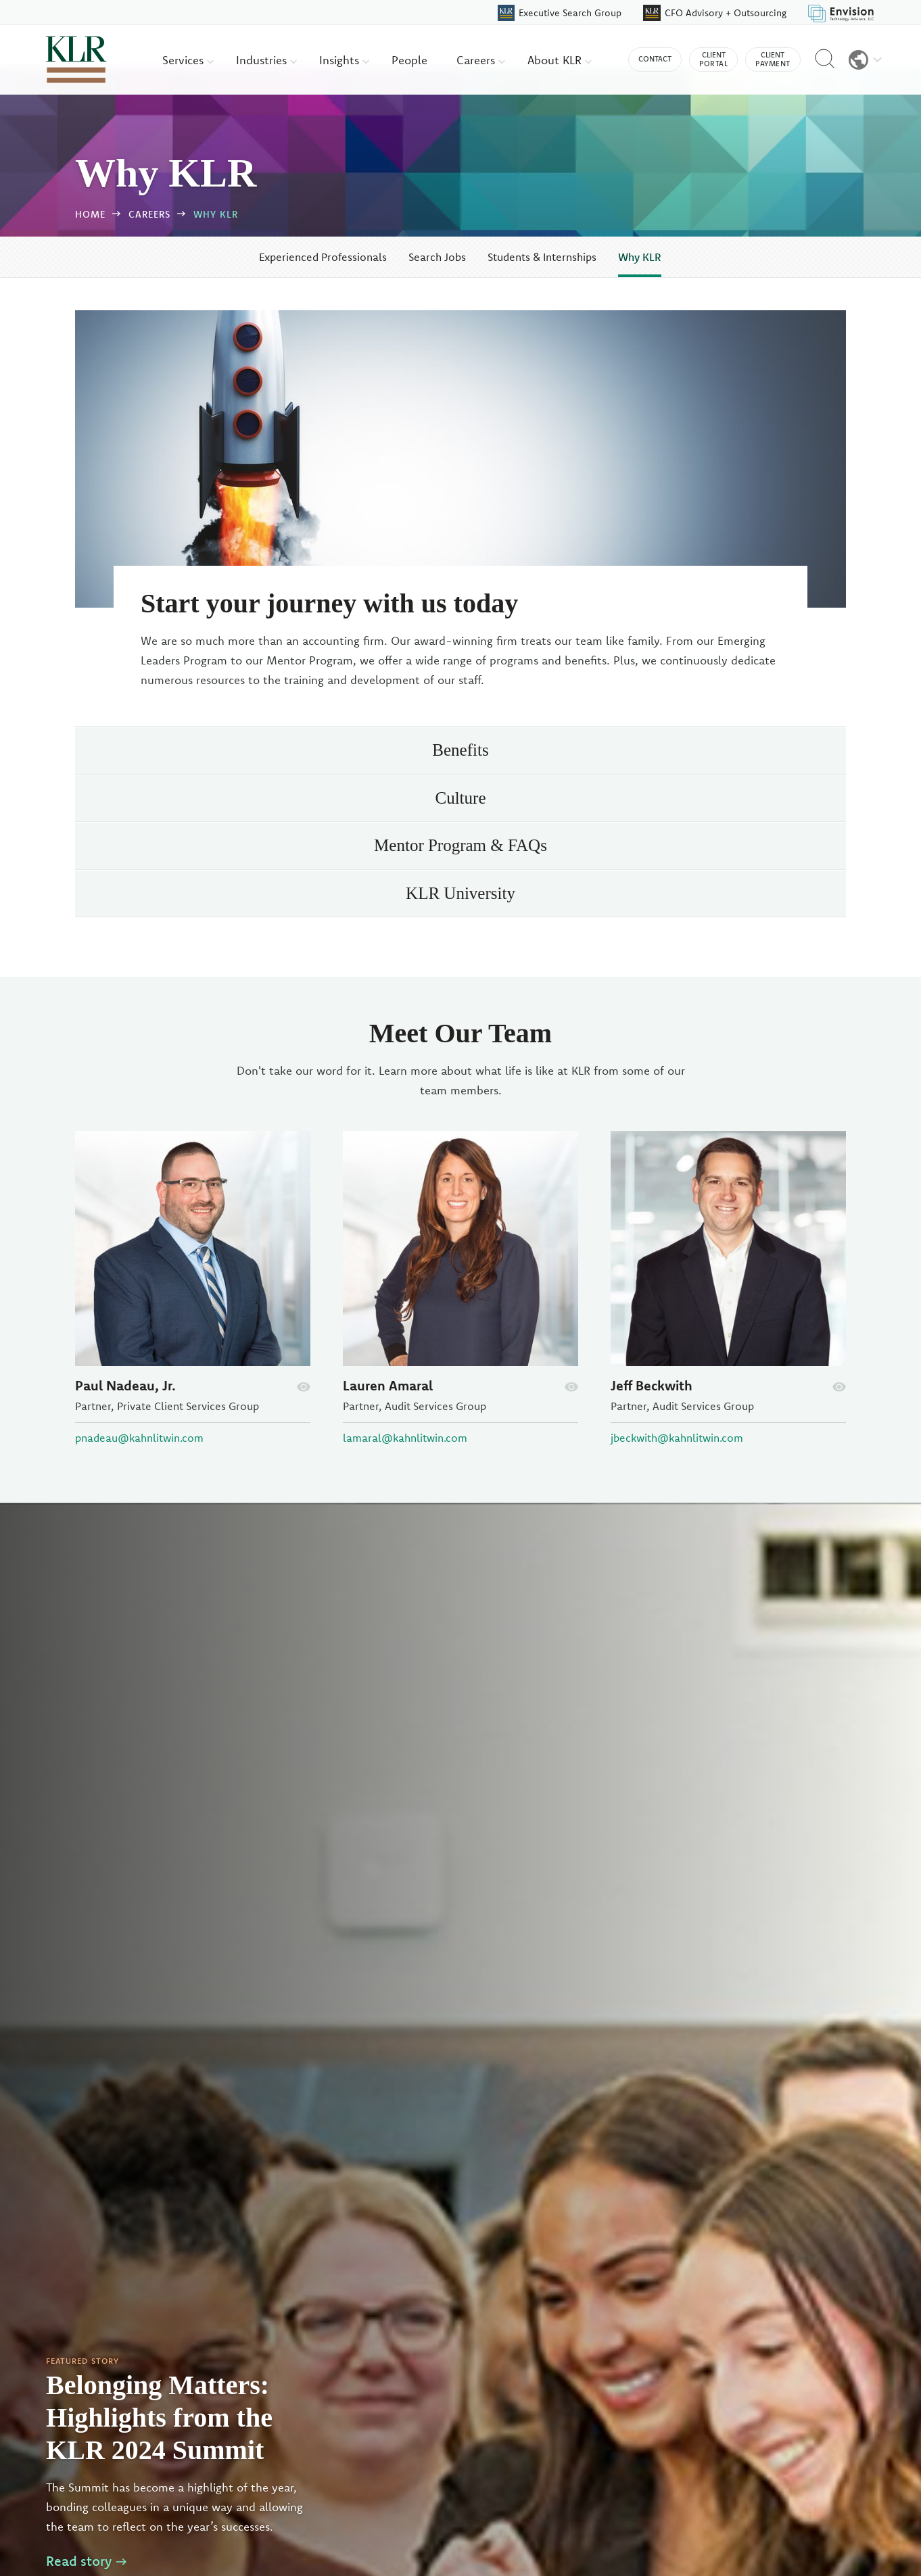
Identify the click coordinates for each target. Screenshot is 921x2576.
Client (713, 59)
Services (188, 60)
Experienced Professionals (323, 257)
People (409, 60)
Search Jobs (437, 257)
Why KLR (215, 214)
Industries (266, 60)
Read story (86, 2560)
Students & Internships (542, 257)
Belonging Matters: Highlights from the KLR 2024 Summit (159, 2417)
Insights (344, 60)
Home (90, 214)
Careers (480, 60)
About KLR (559, 60)
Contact (654, 59)
